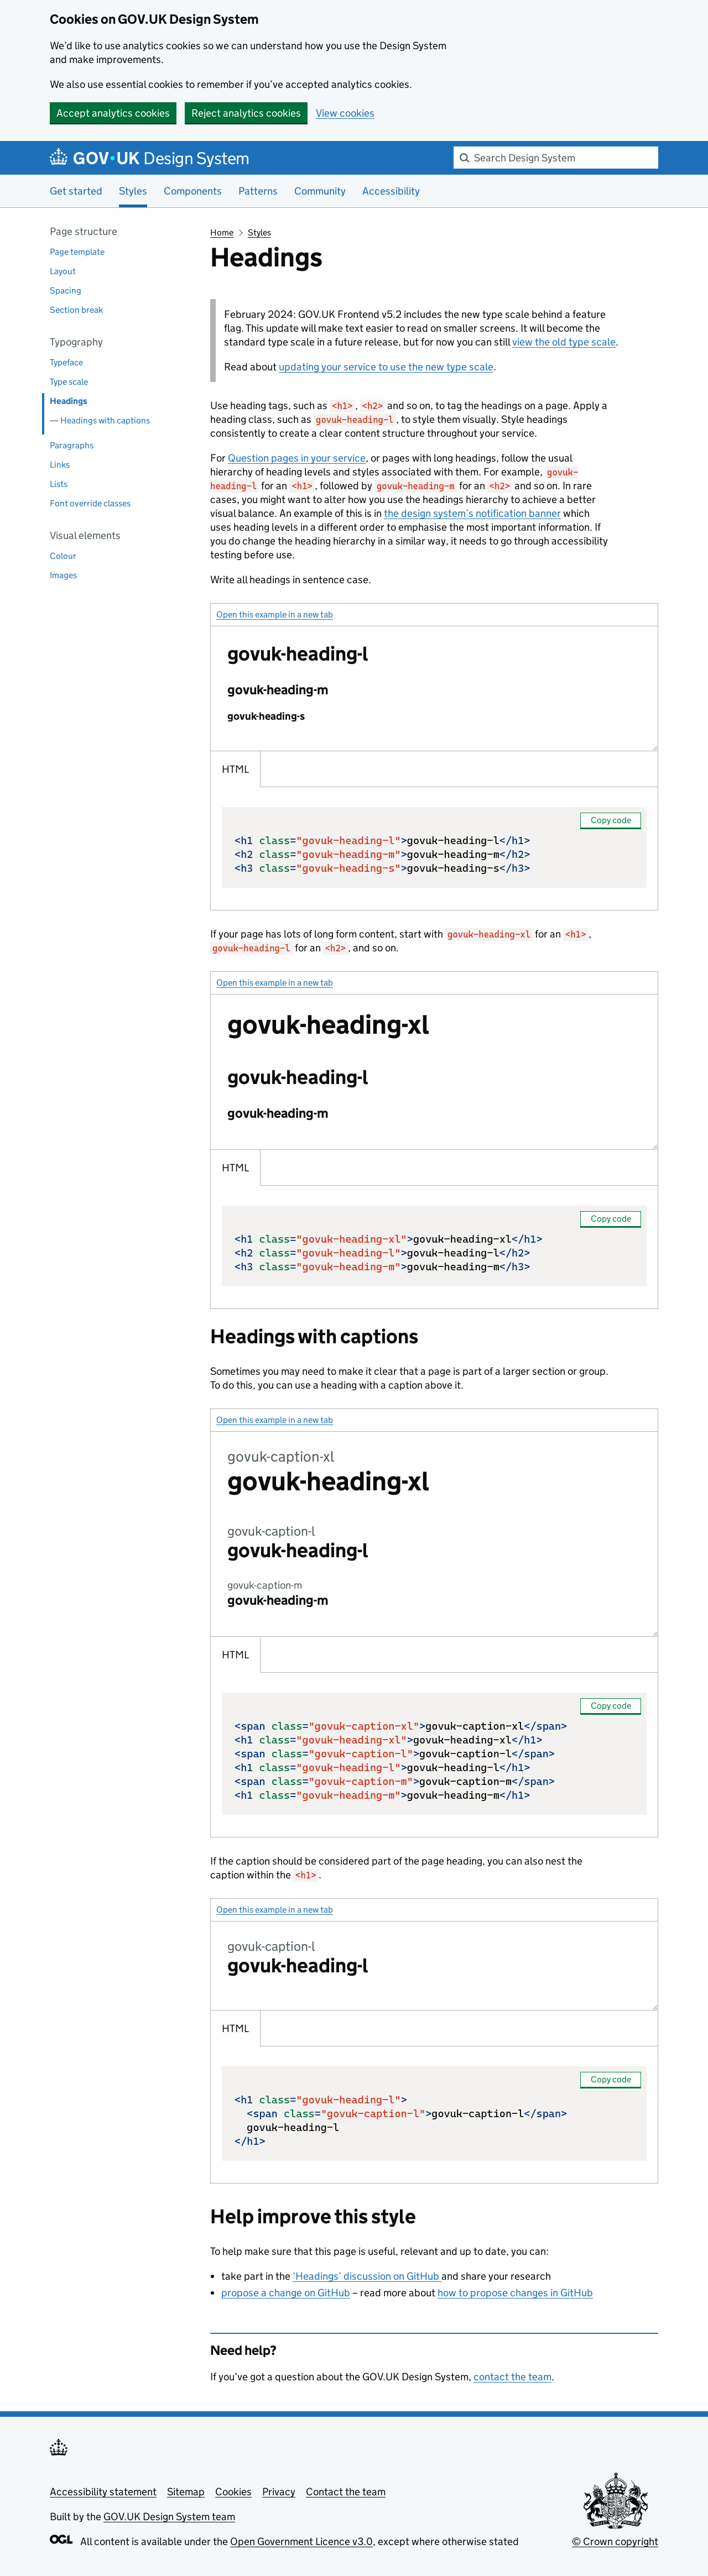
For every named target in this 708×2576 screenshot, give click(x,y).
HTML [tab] (235, 769)
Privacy (278, 2491)
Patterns (258, 191)
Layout (63, 271)
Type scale (69, 381)
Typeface (66, 362)
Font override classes (90, 503)
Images (63, 575)
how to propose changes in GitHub (515, 2292)
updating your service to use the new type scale (386, 366)
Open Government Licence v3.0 (301, 2541)
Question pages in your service (297, 458)
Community (320, 191)
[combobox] (556, 157)
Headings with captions (105, 420)
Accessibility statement (103, 2491)
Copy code (611, 820)
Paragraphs (71, 445)
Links (60, 464)
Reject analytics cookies (246, 113)
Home (221, 232)
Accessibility (391, 191)
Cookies (233, 2491)
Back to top (78, 2378)
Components (193, 191)
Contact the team (346, 2491)
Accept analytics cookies (113, 113)
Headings (68, 401)
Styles (259, 232)
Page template (77, 252)
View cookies (345, 113)
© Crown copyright (615, 2541)
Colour (63, 556)
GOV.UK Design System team (169, 2516)
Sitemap (186, 2491)
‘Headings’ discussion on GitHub (367, 2276)
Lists (58, 484)
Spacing (65, 290)
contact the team (512, 2376)
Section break (76, 310)
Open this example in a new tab (274, 614)
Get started (76, 191)
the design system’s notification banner (472, 513)
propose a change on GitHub (285, 2292)
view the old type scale (564, 342)
